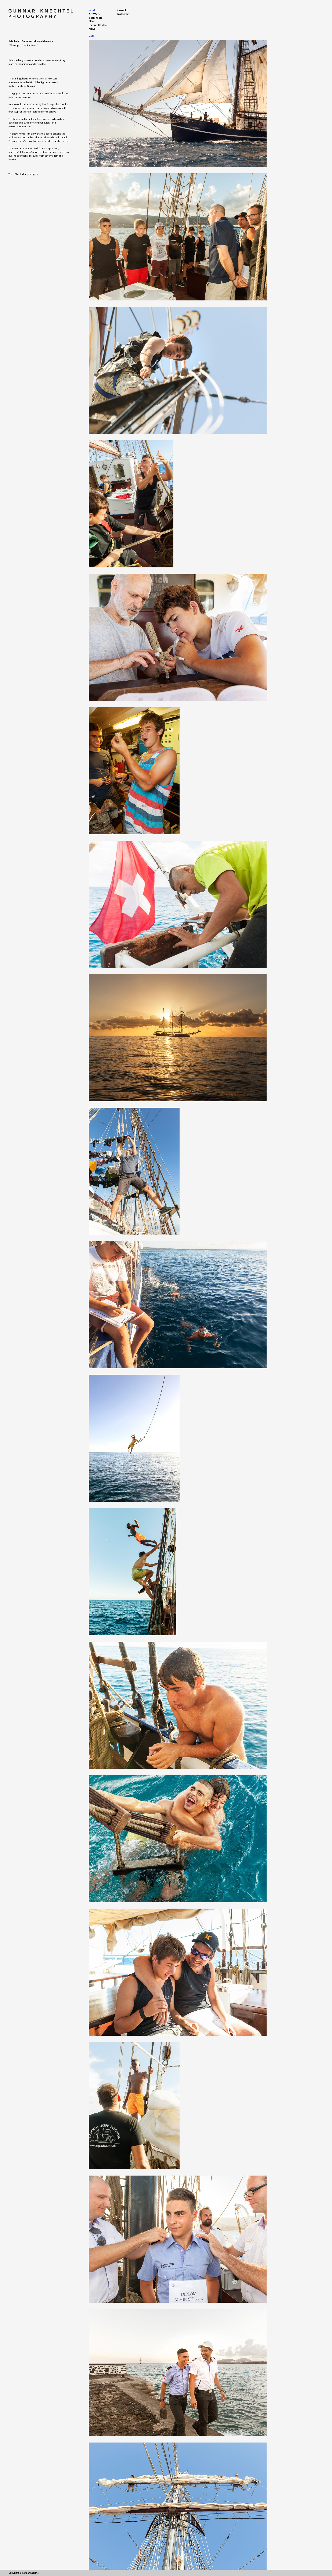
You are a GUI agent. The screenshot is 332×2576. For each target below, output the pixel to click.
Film (91, 21)
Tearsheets (95, 17)
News (92, 28)
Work (92, 10)
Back (91, 35)
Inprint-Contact (98, 24)
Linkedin (122, 10)
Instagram (123, 13)
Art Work (94, 13)
